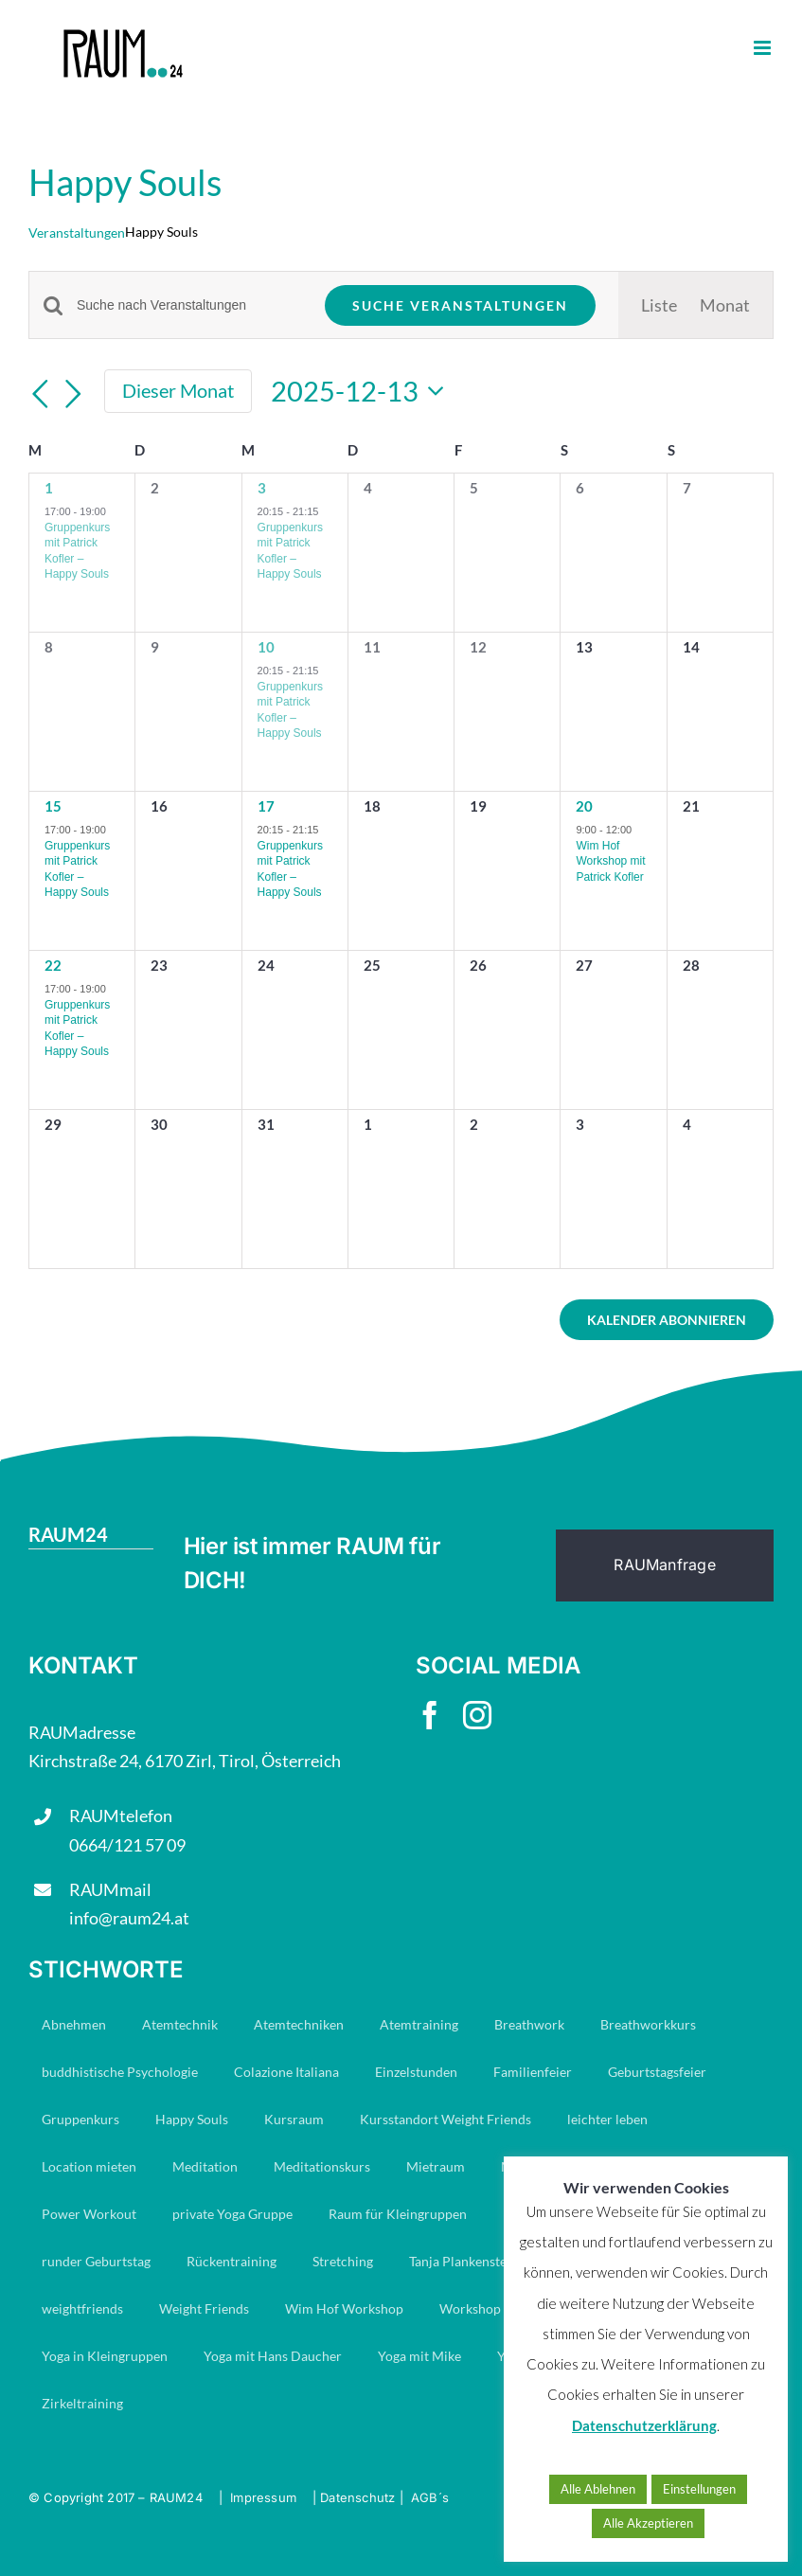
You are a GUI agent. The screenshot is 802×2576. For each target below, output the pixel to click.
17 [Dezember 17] (266, 805)
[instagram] (477, 1715)
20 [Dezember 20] (584, 805)
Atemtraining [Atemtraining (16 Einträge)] (419, 2024)
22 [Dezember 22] (53, 965)
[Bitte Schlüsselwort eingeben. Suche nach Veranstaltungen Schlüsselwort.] (189, 305)
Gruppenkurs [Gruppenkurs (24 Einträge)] (80, 2119)
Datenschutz (357, 2497)
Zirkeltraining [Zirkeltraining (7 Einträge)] (82, 2403)
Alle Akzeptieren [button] (648, 2523)
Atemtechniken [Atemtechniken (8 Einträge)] (299, 2024)
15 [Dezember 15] (53, 805)
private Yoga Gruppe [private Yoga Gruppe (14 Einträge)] (232, 2214)
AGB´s (430, 2497)
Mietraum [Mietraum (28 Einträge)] (435, 2166)
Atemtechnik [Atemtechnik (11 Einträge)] (180, 2024)
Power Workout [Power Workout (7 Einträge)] (89, 2214)
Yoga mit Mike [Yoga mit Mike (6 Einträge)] (419, 2356)
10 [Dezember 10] (266, 646)
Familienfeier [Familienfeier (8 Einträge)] (532, 2072)
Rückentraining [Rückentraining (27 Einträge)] (231, 2261)
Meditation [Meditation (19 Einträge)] (205, 2166)
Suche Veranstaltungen (460, 305)
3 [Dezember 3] (262, 487)
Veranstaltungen (76, 232)
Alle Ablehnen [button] (598, 2488)
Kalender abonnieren (666, 1320)
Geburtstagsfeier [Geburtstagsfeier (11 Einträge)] (657, 2072)
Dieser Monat (178, 390)
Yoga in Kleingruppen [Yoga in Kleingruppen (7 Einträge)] (105, 2356)
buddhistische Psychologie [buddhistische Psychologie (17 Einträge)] (120, 2072)
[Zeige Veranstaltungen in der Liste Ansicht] (659, 305)
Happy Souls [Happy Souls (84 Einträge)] (191, 2119)
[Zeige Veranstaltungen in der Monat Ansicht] (725, 305)
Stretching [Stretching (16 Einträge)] (342, 2261)
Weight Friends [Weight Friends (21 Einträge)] (204, 2308)
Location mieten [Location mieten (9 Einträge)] (89, 2166)
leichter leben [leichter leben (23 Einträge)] (607, 2119)
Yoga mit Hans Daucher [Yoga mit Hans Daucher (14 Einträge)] (273, 2356)
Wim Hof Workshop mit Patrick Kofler (610, 861)
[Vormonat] (39, 394)
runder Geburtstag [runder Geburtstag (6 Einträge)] (96, 2261)
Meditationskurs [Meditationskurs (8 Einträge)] (322, 2166)
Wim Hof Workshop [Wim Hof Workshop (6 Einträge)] (344, 2308)
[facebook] (430, 1715)
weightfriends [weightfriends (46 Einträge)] (82, 2308)
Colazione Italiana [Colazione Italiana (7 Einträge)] (286, 2072)
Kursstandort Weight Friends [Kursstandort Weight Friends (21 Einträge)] (445, 2119)
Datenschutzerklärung (644, 2425)
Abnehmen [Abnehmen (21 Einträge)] (74, 2024)
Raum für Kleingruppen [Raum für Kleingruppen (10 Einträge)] (398, 2214)
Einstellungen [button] (699, 2488)
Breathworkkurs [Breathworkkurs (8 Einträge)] (648, 2024)
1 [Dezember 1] (49, 487)
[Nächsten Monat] (73, 394)
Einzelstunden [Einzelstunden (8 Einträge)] (416, 2072)
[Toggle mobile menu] (764, 48)
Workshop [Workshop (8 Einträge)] (470, 2308)
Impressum (263, 2497)
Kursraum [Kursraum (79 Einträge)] (294, 2119)
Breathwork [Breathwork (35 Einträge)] (529, 2024)
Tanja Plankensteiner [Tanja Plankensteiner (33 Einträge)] (469, 2261)
